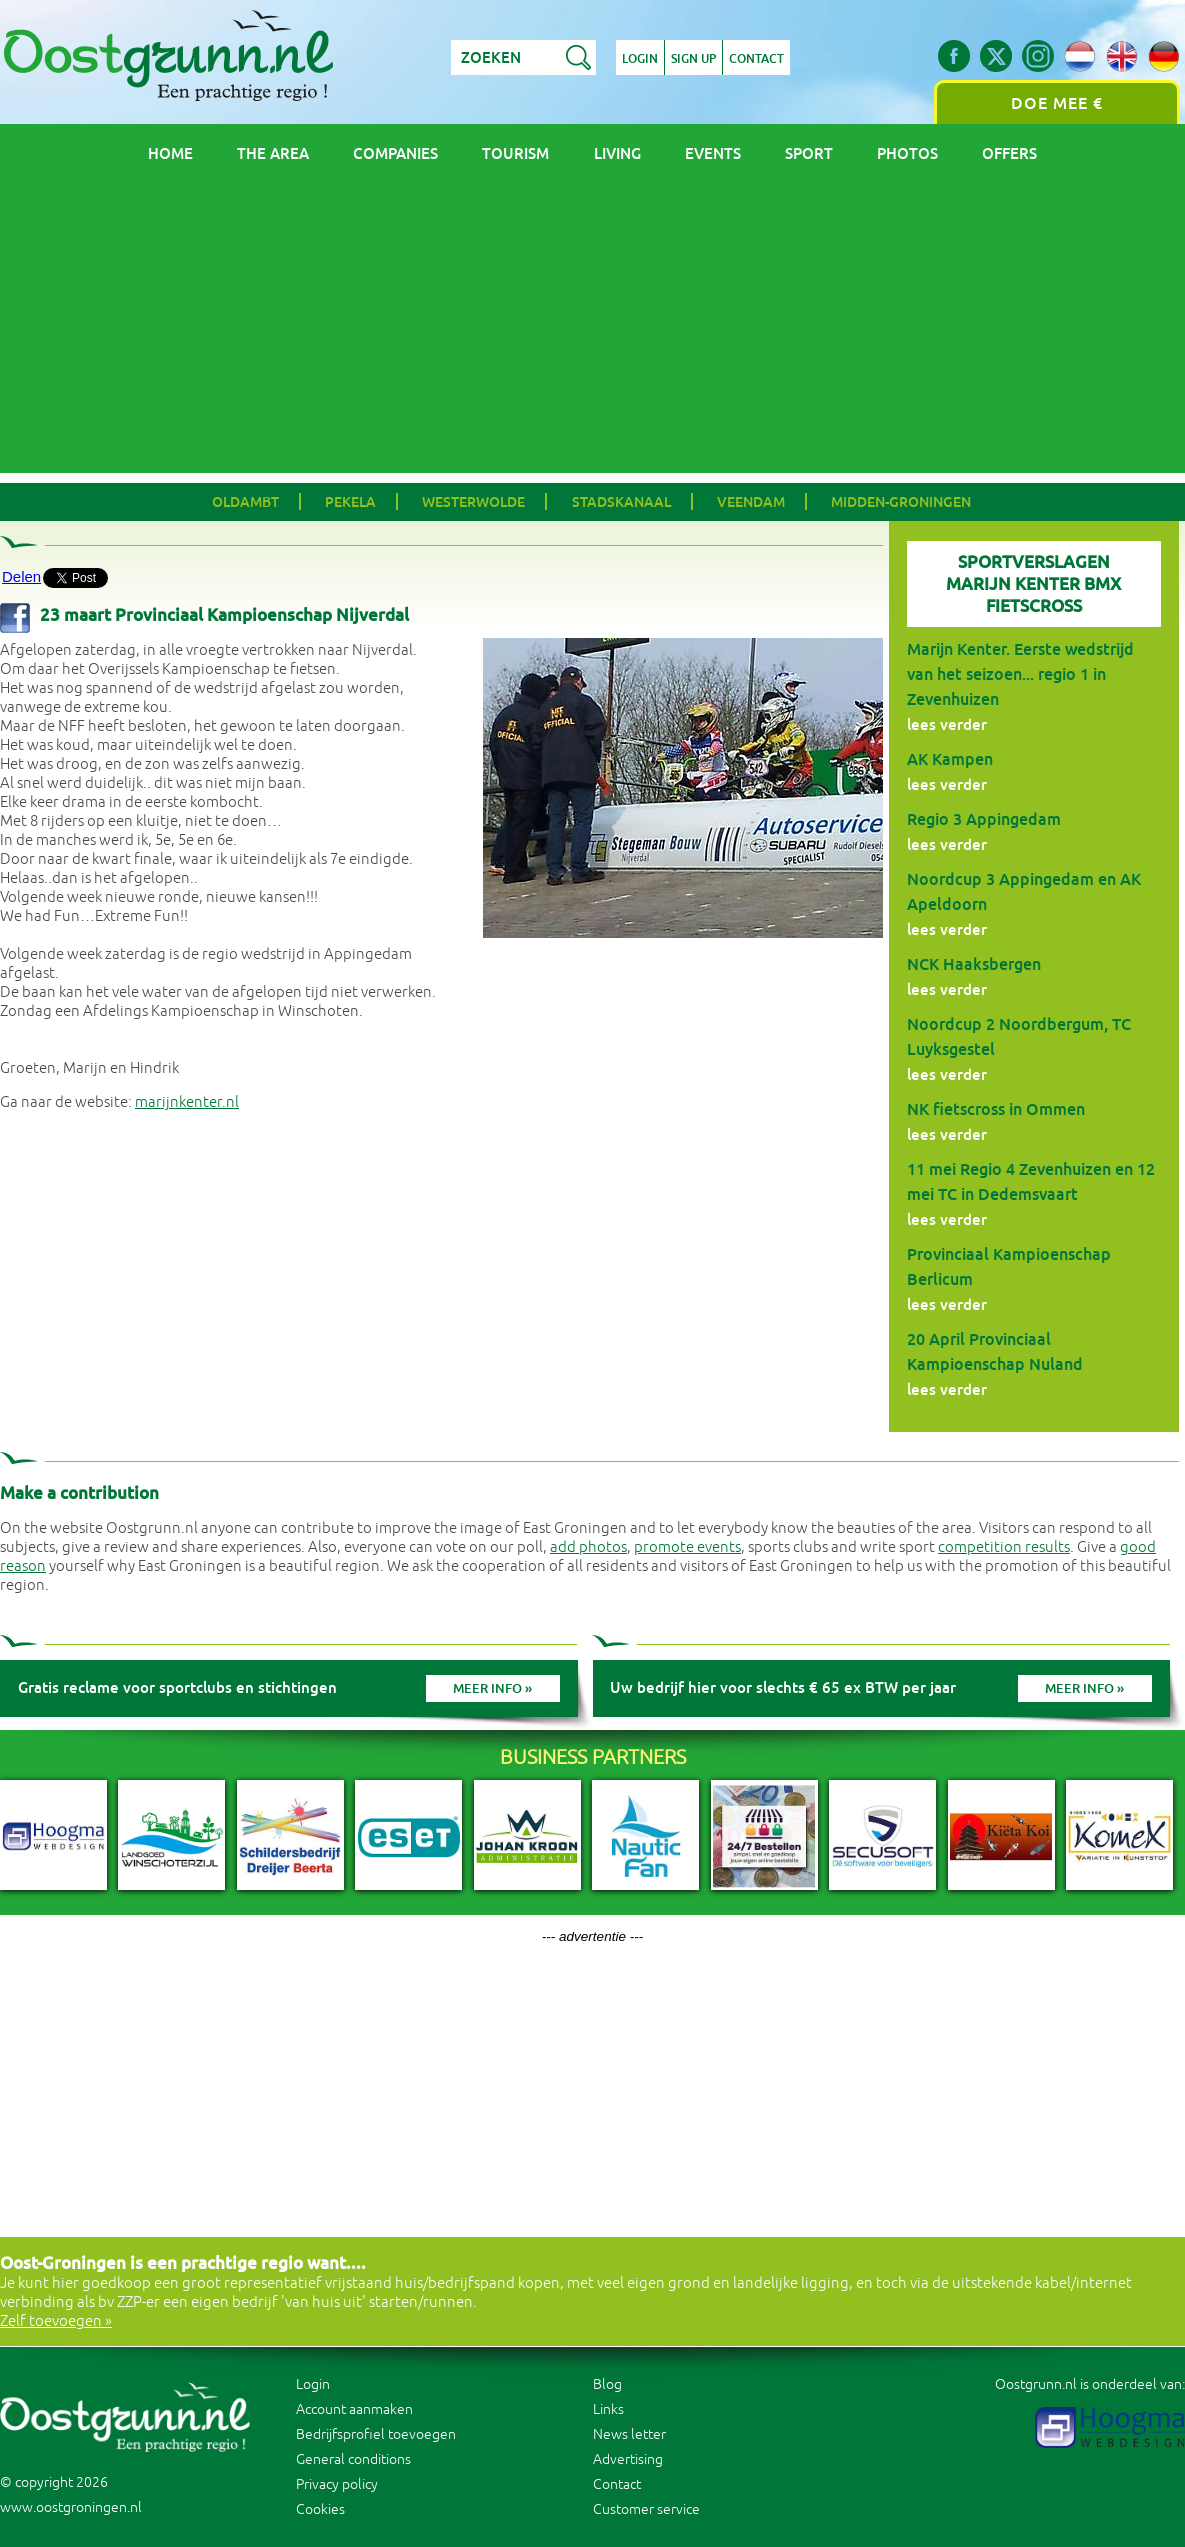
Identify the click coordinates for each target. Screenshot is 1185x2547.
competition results (1004, 1547)
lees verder (947, 724)
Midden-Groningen (901, 502)
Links (608, 2409)
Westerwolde (473, 502)
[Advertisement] (592, 333)
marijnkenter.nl (187, 1102)
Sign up (693, 59)
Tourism (515, 153)
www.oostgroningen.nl (71, 2507)
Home (170, 153)
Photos (907, 153)
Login (640, 59)
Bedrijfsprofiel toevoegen (376, 2434)
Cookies (320, 2509)
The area (273, 153)
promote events (687, 1547)
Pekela (350, 502)
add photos (588, 1547)
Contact (756, 59)
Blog (607, 2384)
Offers (1009, 153)
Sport (809, 153)
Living (617, 153)
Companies (395, 153)
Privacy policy (337, 2484)
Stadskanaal (621, 502)
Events (713, 153)
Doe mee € (1057, 103)
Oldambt (245, 502)
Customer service (646, 2509)
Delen (21, 576)
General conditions (353, 2459)
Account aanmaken (354, 2409)
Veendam (751, 502)
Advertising (628, 2459)
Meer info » (492, 1688)
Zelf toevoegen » (56, 2321)
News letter (629, 2434)
